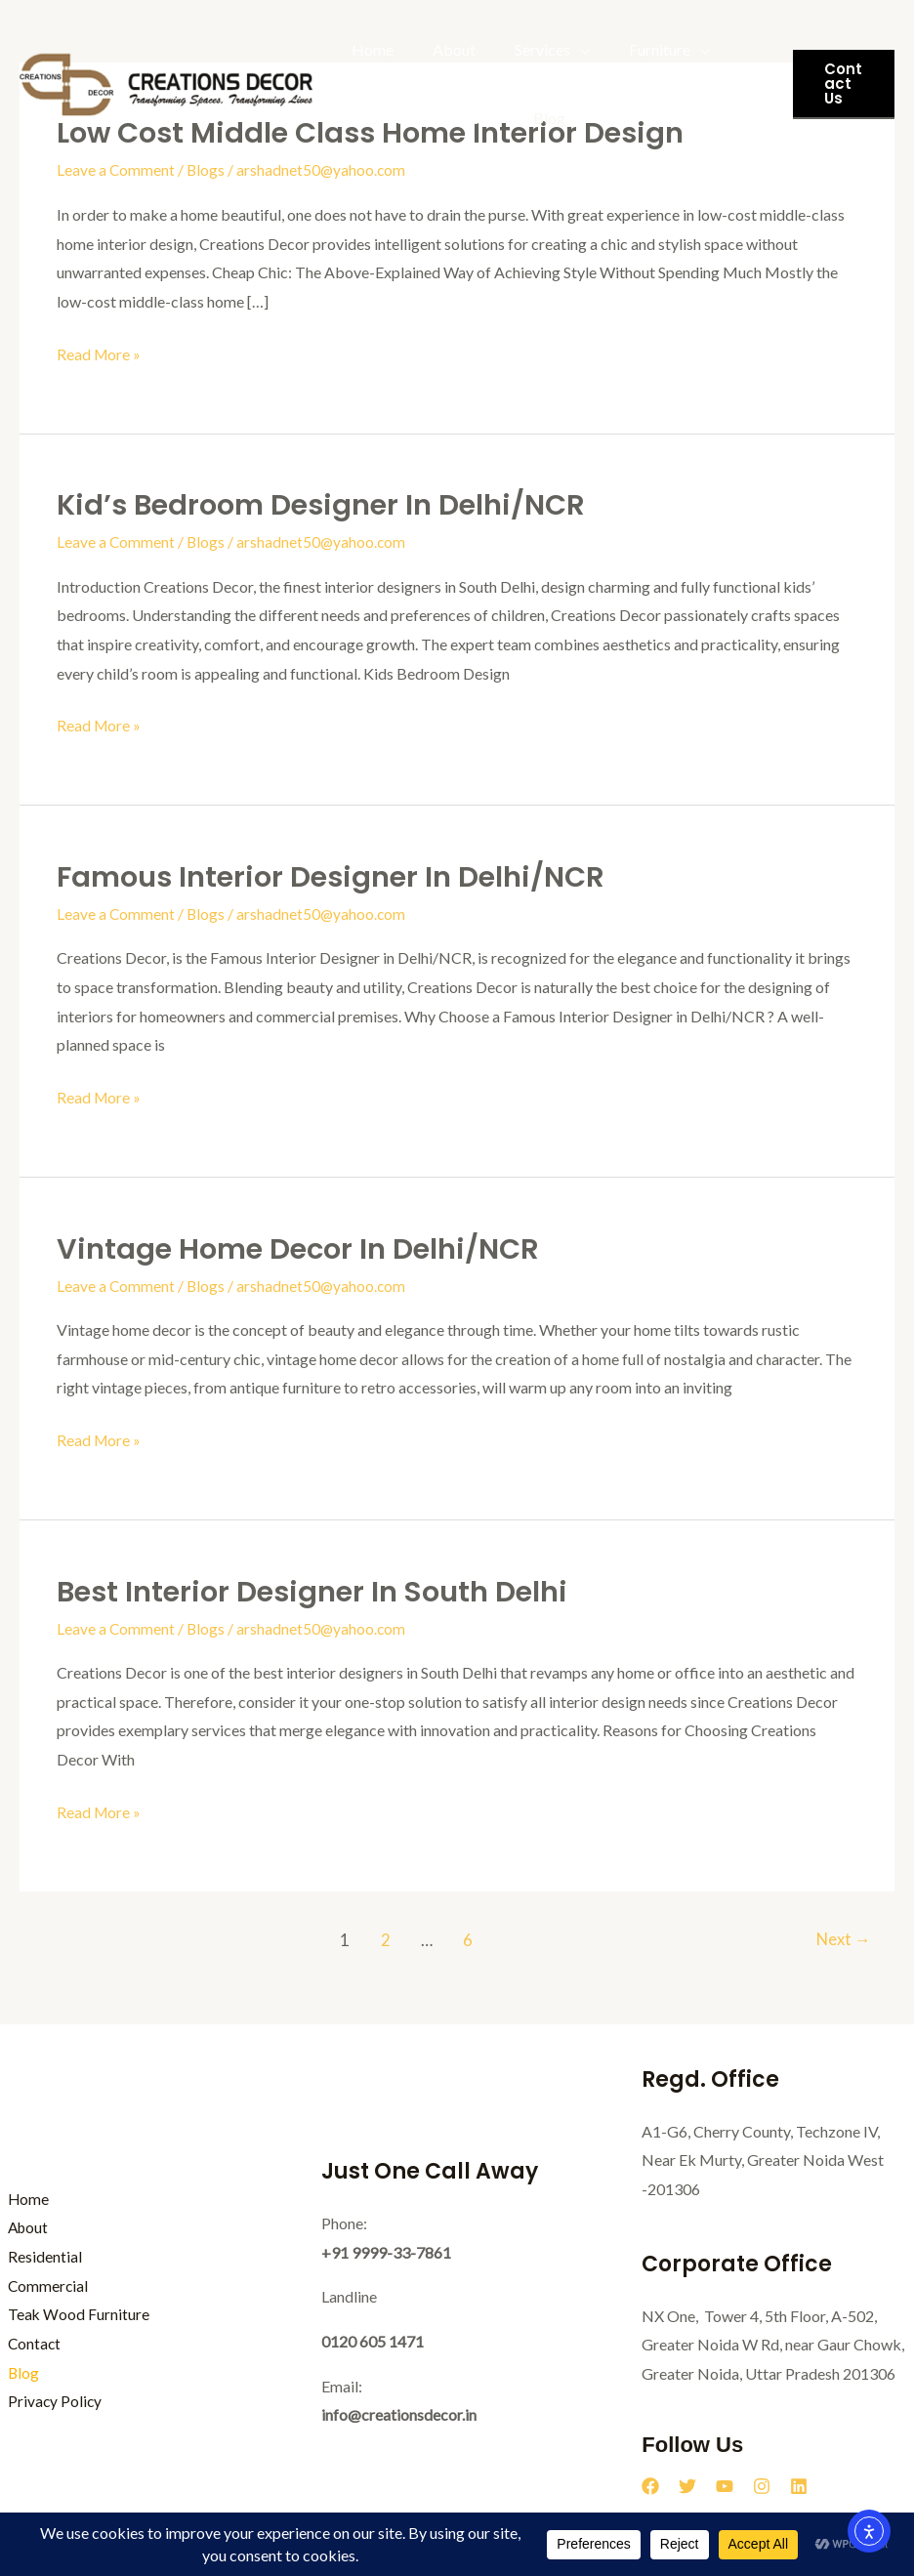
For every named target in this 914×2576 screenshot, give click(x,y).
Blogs (207, 169)
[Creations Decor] (166, 81)
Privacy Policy (48, 2400)
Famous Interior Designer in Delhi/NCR (340, 876)
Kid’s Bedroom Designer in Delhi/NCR (329, 504)
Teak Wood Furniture (419, 117)
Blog (537, 117)
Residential (37, 2255)
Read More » (100, 351)
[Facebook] (650, 2485)
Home (369, 49)
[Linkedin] (799, 2485)
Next (841, 1939)
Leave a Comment (116, 169)
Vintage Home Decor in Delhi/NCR (305, 1247)
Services (523, 49)
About (442, 49)
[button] (840, 84)
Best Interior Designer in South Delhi (320, 1590)
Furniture (632, 49)
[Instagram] (761, 2485)
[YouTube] (724, 2485)
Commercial (41, 2284)
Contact (27, 2343)
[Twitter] (687, 2485)
